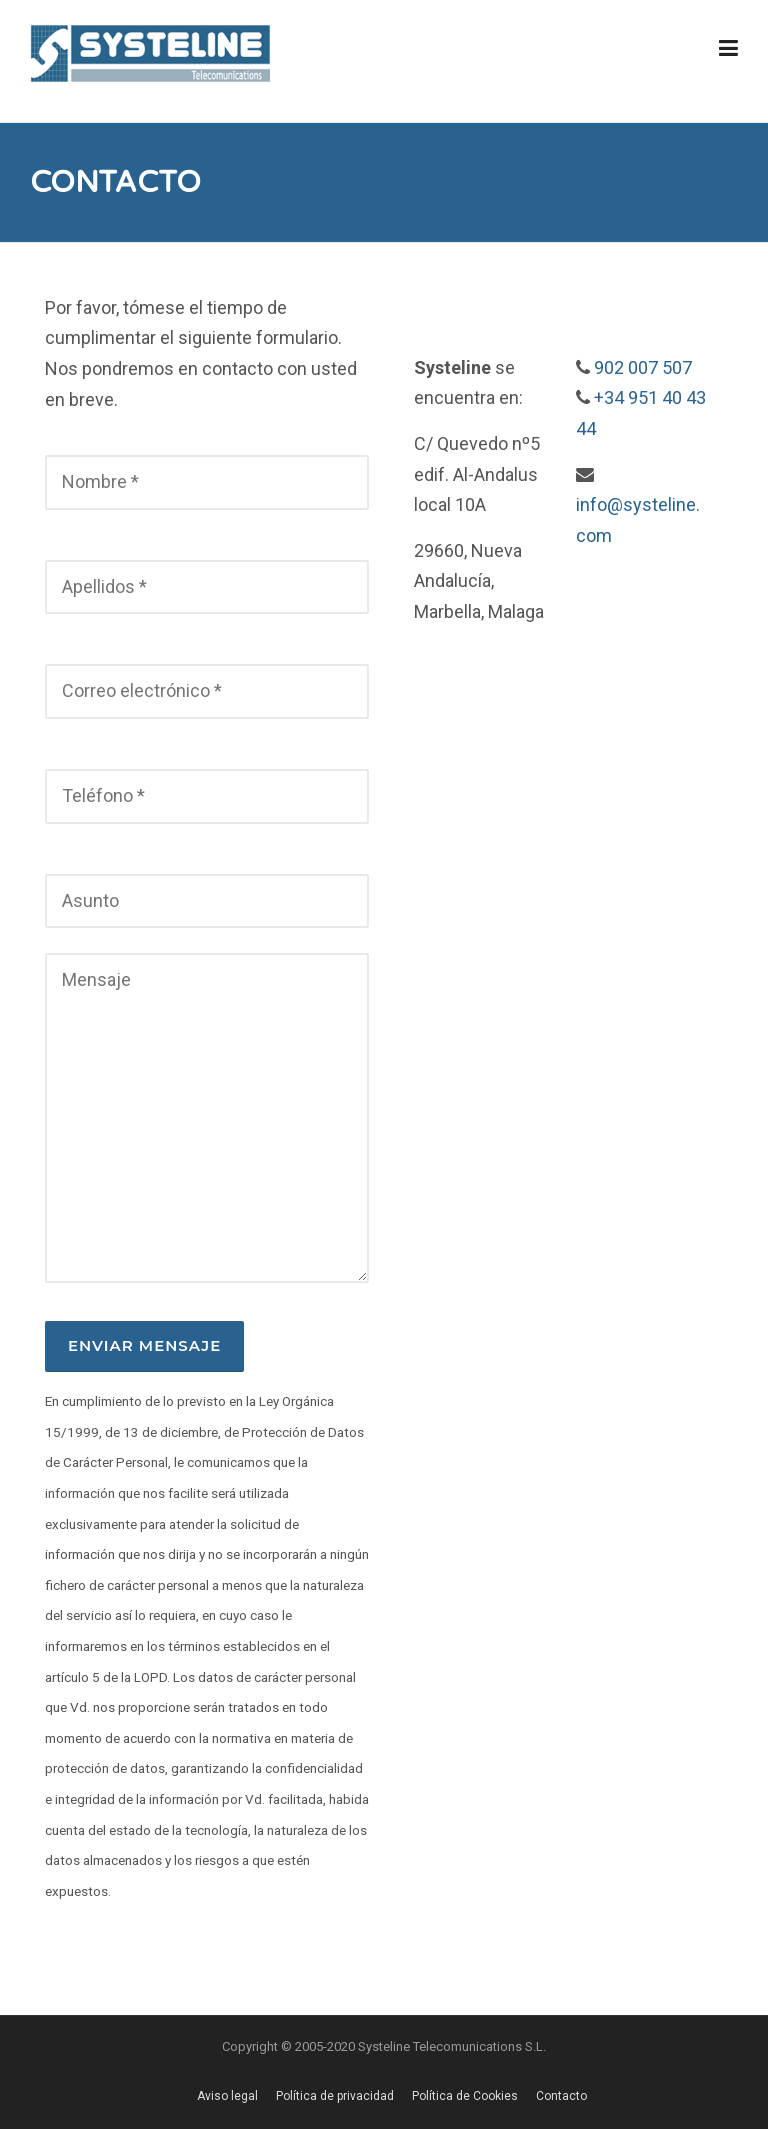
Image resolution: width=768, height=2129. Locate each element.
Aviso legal (227, 2096)
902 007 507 (643, 367)
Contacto (561, 2096)
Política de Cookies (465, 2096)
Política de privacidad (335, 2096)
